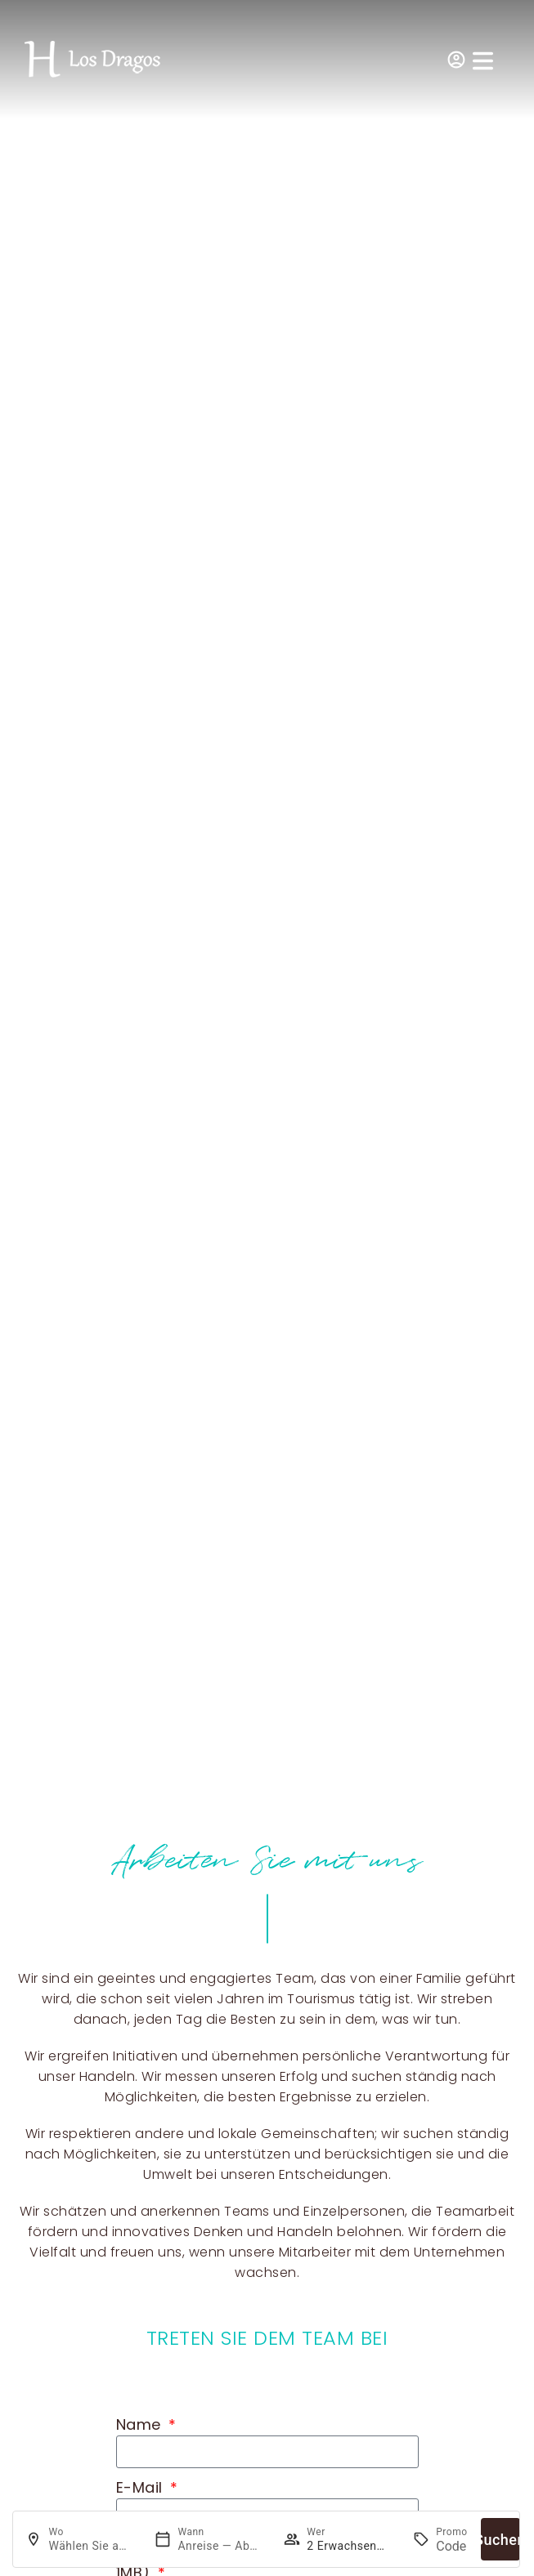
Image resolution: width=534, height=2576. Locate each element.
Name (141, 2424)
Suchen (500, 2539)
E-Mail (142, 2487)
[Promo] (451, 2546)
